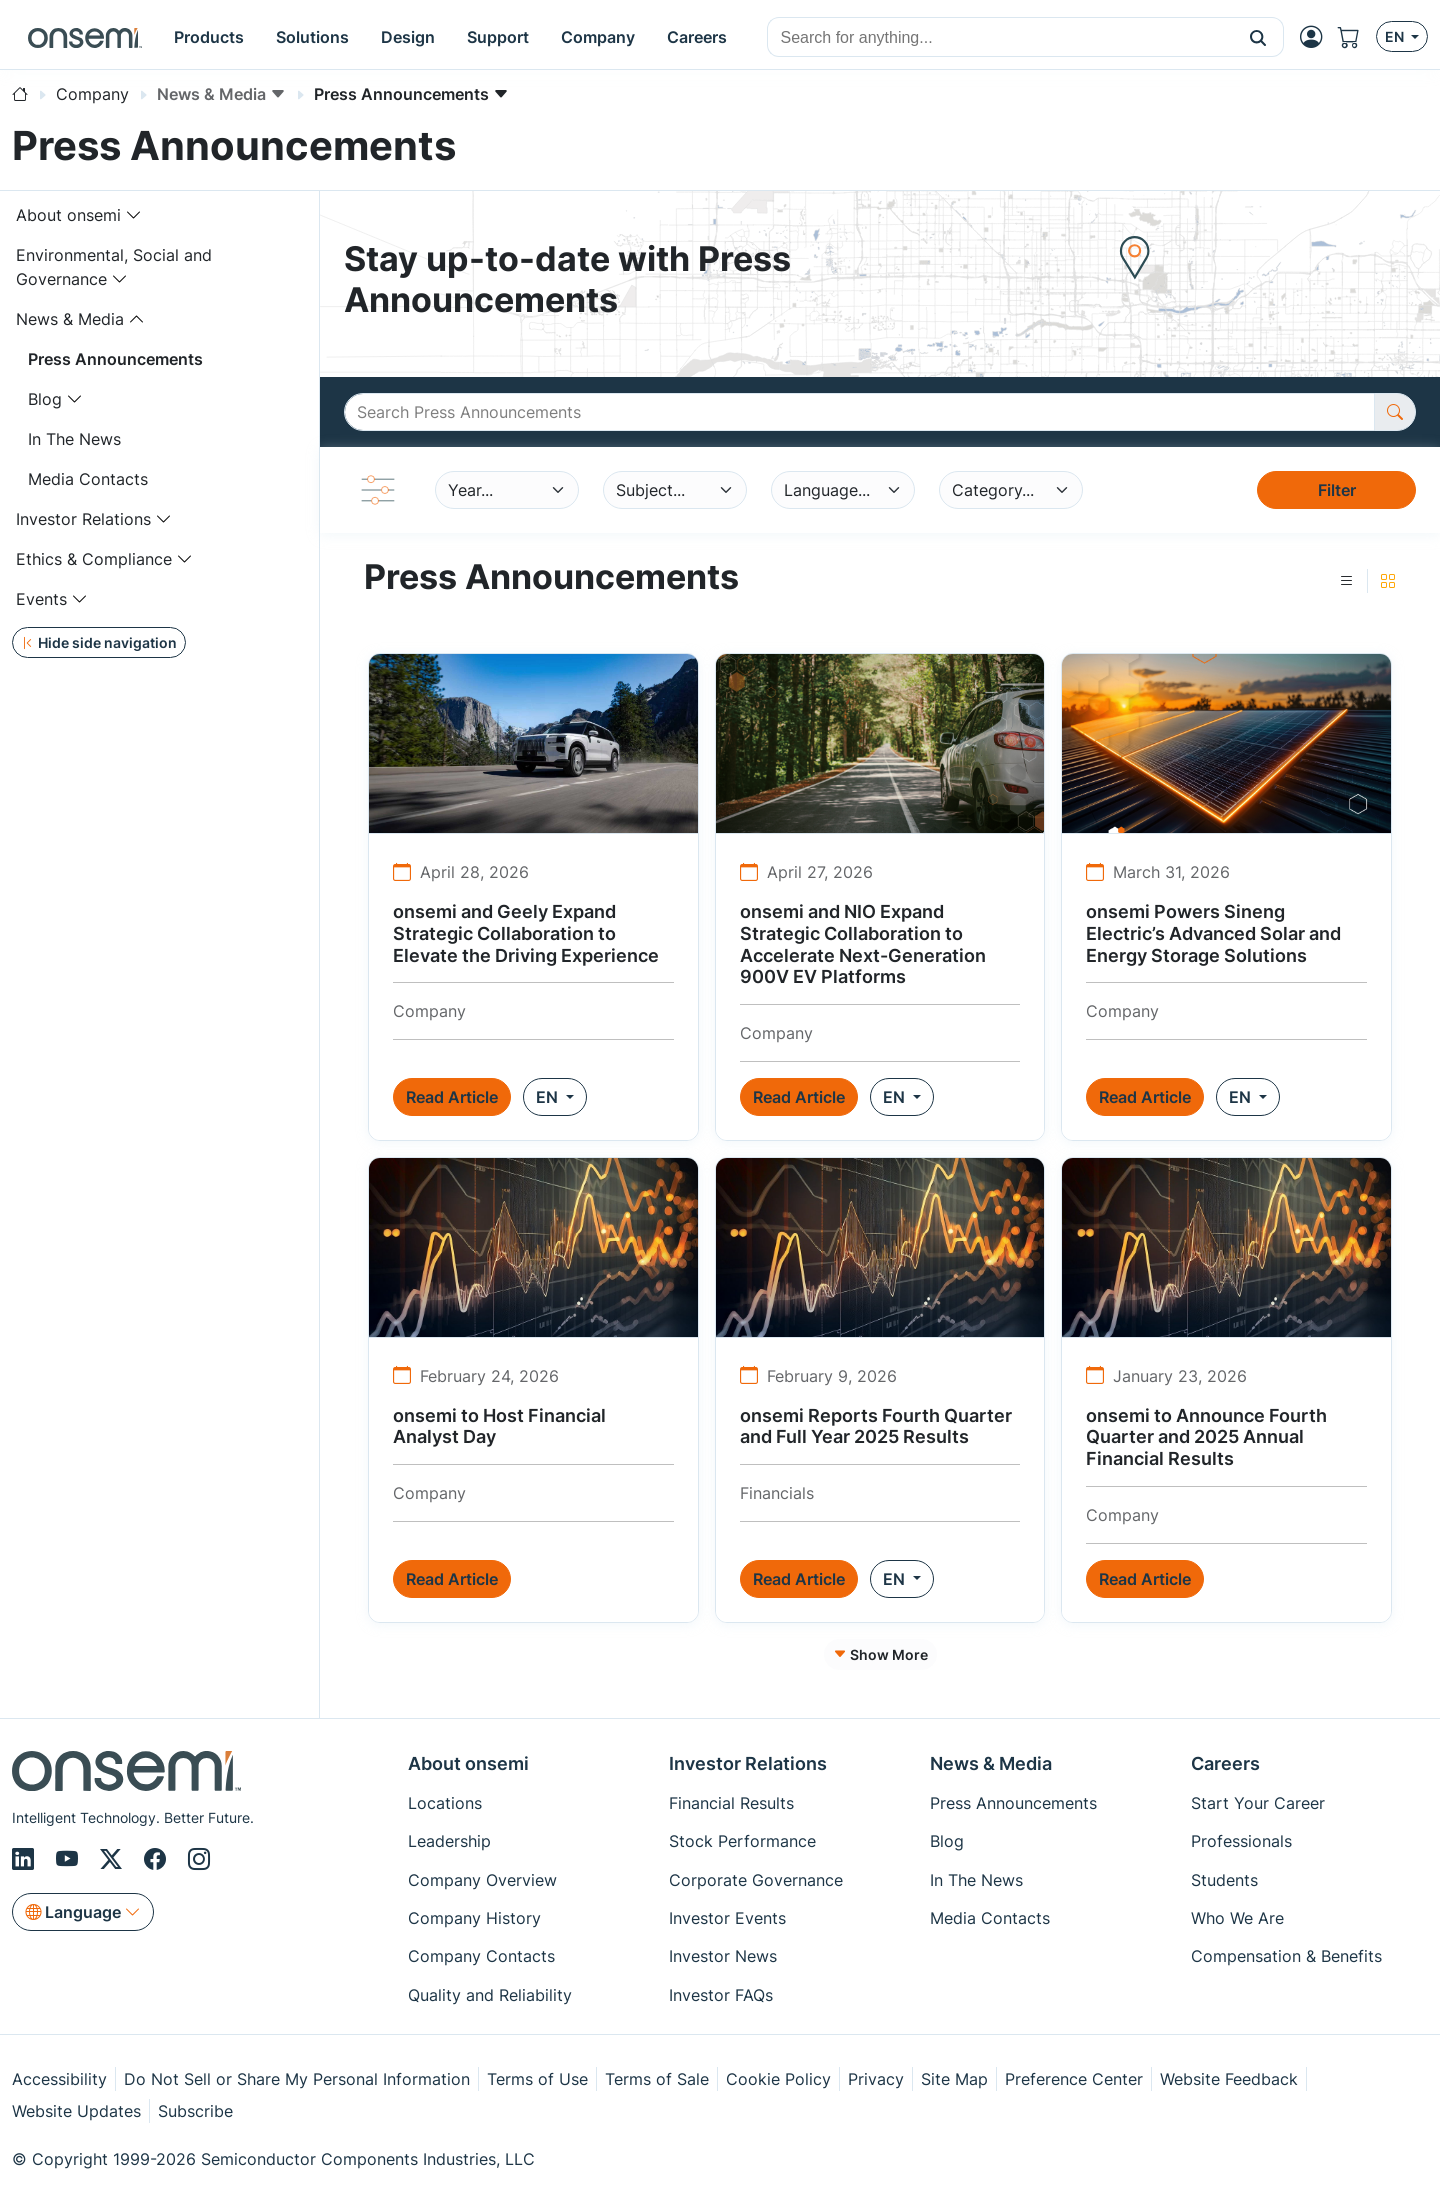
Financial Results (731, 1803)
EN (549, 1097)
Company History (474, 1918)
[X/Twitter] (114, 1860)
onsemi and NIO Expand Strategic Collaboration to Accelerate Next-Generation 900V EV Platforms (863, 944)
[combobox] (1000, 38)
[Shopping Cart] (1357, 37)
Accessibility (59, 2079)
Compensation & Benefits (1286, 1956)
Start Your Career (1258, 1803)
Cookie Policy (778, 2079)
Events (41, 599)
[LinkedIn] (26, 1860)
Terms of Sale (657, 2079)
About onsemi (68, 215)
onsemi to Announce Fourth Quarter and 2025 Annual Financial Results (1206, 1437)
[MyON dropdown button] (1317, 37)
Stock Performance (742, 1841)
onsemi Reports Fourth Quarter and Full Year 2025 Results (876, 1426)
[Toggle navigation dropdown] (134, 215)
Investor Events (727, 1918)
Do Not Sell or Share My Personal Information (297, 2079)
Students (1224, 1880)
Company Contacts (481, 1956)
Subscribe (195, 2111)
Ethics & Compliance (94, 559)
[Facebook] (158, 1860)
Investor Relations (83, 519)
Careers (1225, 1763)
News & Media (70, 319)
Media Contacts (88, 479)
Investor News (723, 1956)
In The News (74, 439)
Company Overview (482, 1880)
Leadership (449, 1841)
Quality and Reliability (490, 1995)
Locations (445, 1803)
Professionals (1241, 1841)
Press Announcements (115, 359)
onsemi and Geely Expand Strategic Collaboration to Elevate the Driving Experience (526, 933)
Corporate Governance (756, 1880)
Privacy (876, 2079)
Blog (45, 399)
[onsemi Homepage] (85, 37)
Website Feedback (1229, 2079)
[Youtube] (70, 1860)
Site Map (954, 2079)
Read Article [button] (452, 1097)
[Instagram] (199, 1860)
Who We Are (1237, 1918)
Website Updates (76, 2111)
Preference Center (1074, 2079)
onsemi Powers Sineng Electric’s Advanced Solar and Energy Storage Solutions (1213, 933)
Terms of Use (537, 2079)
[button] (1258, 37)
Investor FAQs (721, 1995)
